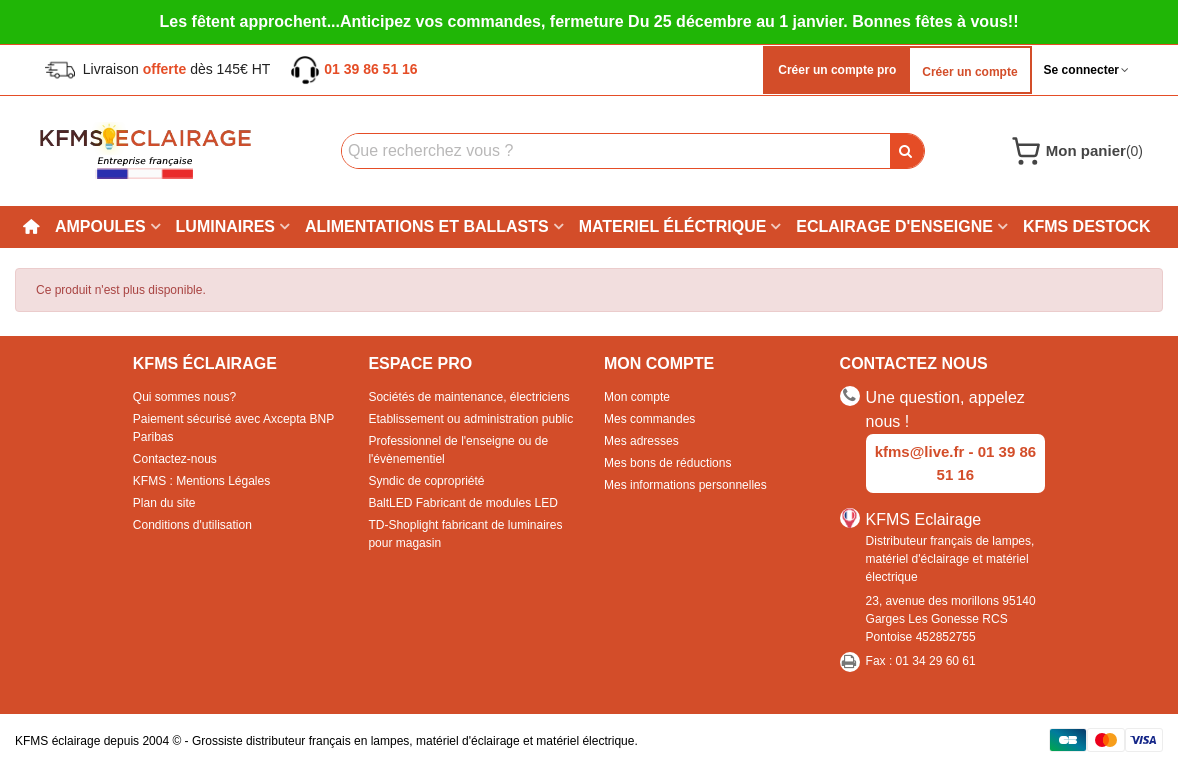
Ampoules (100, 226)
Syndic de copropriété (426, 481)
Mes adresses (641, 441)
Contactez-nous (175, 459)
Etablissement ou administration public (470, 419)
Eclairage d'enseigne (894, 226)
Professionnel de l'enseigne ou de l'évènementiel (458, 450)
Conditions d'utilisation (192, 525)
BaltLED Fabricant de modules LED (462, 503)
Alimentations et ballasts (427, 226)
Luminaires (225, 226)
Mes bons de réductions (667, 463)
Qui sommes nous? (184, 397)
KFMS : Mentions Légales (201, 481)
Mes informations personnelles (685, 485)
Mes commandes (649, 419)
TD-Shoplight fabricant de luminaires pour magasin (465, 534)
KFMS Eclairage (924, 519)
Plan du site (164, 503)
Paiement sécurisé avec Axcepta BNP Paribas (233, 428)
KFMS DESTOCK (1087, 226)
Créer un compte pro (835, 70)
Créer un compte (969, 72)
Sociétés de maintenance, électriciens (468, 397)
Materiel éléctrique (673, 226)
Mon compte (637, 397)
